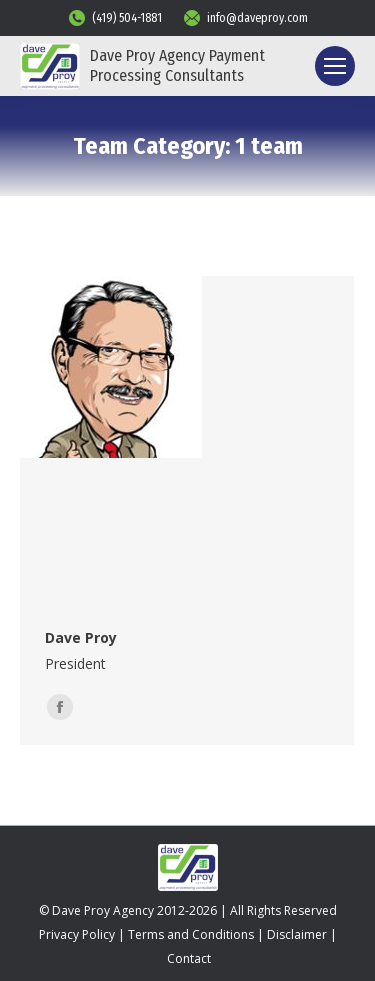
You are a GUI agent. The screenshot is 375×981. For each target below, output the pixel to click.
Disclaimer (297, 934)
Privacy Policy (77, 934)
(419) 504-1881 (114, 18)
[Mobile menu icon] (335, 66)
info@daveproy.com (245, 18)
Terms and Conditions (191, 934)
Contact (189, 958)
